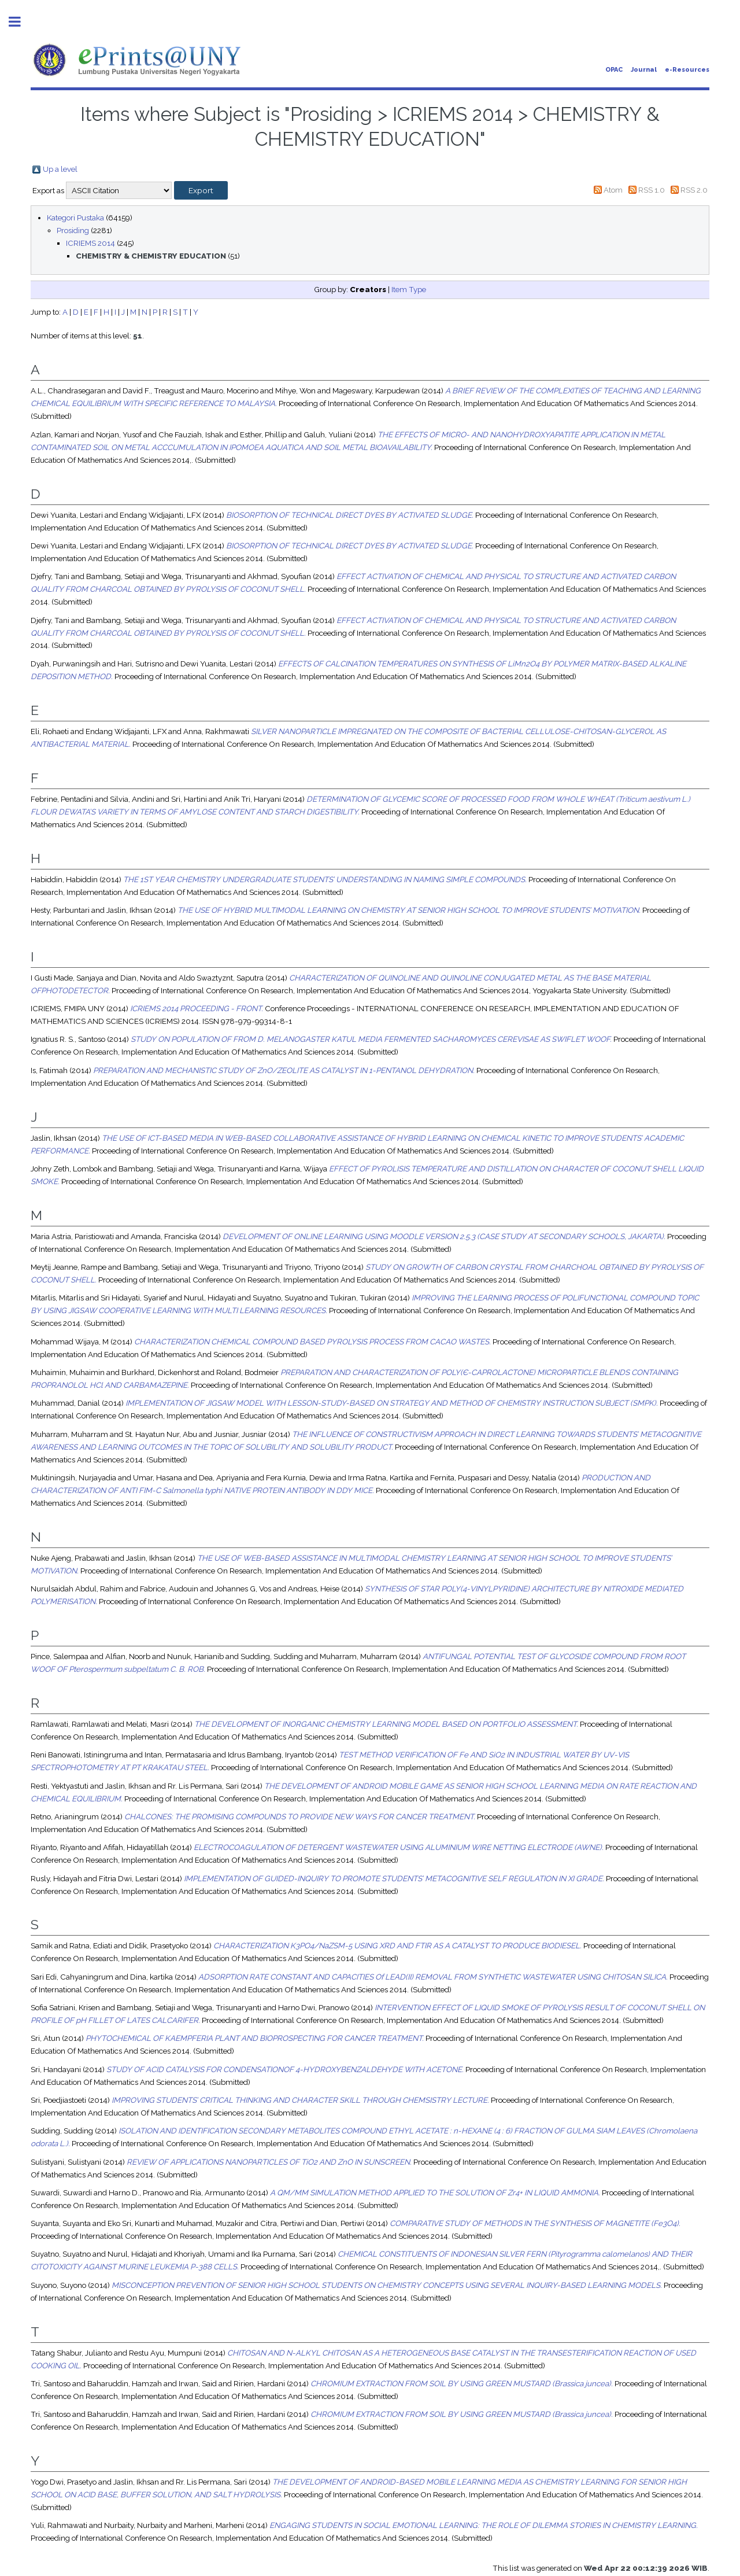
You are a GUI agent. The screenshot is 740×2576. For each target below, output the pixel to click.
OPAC (614, 69)
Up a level (60, 169)
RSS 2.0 (694, 189)
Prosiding (73, 230)
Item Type (408, 289)
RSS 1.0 (651, 189)
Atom (613, 189)
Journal (644, 69)
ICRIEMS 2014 (90, 243)
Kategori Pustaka (75, 217)
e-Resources (687, 69)
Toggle (21, 21)
